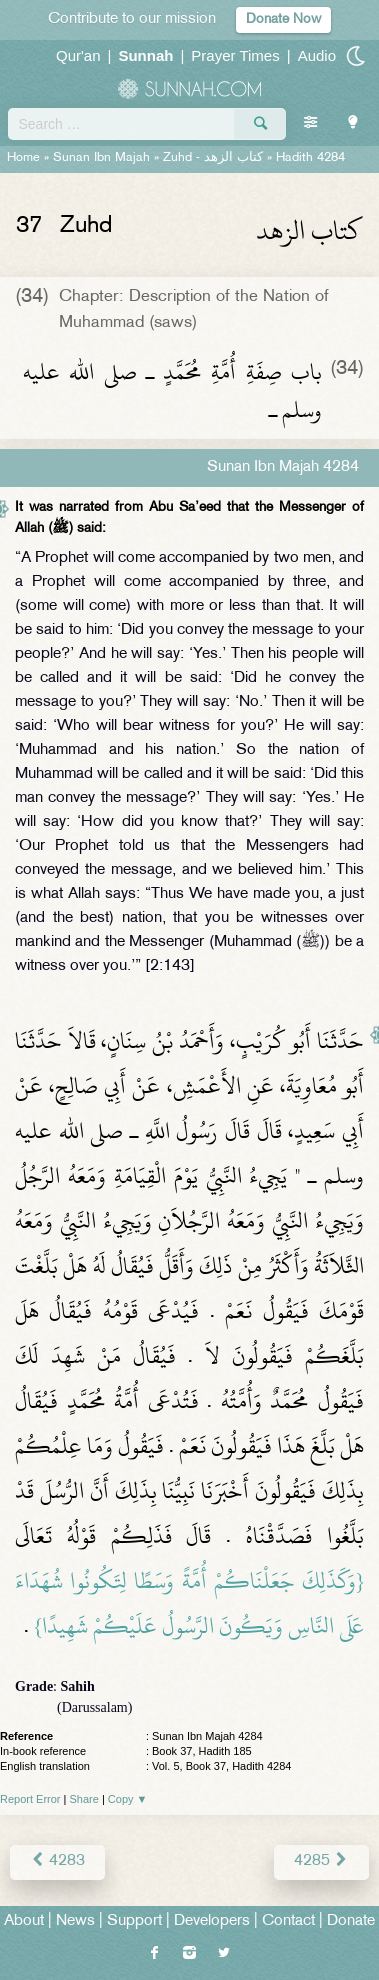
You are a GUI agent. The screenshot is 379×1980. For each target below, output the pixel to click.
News (75, 1921)
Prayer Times (235, 55)
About (24, 1921)
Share (84, 1799)
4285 (321, 1861)
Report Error (30, 1799)
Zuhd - (213, 158)
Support (134, 1921)
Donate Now (283, 19)
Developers (212, 1921)
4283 (57, 1861)
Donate (351, 1921)
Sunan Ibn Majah (101, 158)
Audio (317, 55)
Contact (288, 1921)
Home (23, 158)
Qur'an (78, 55)
